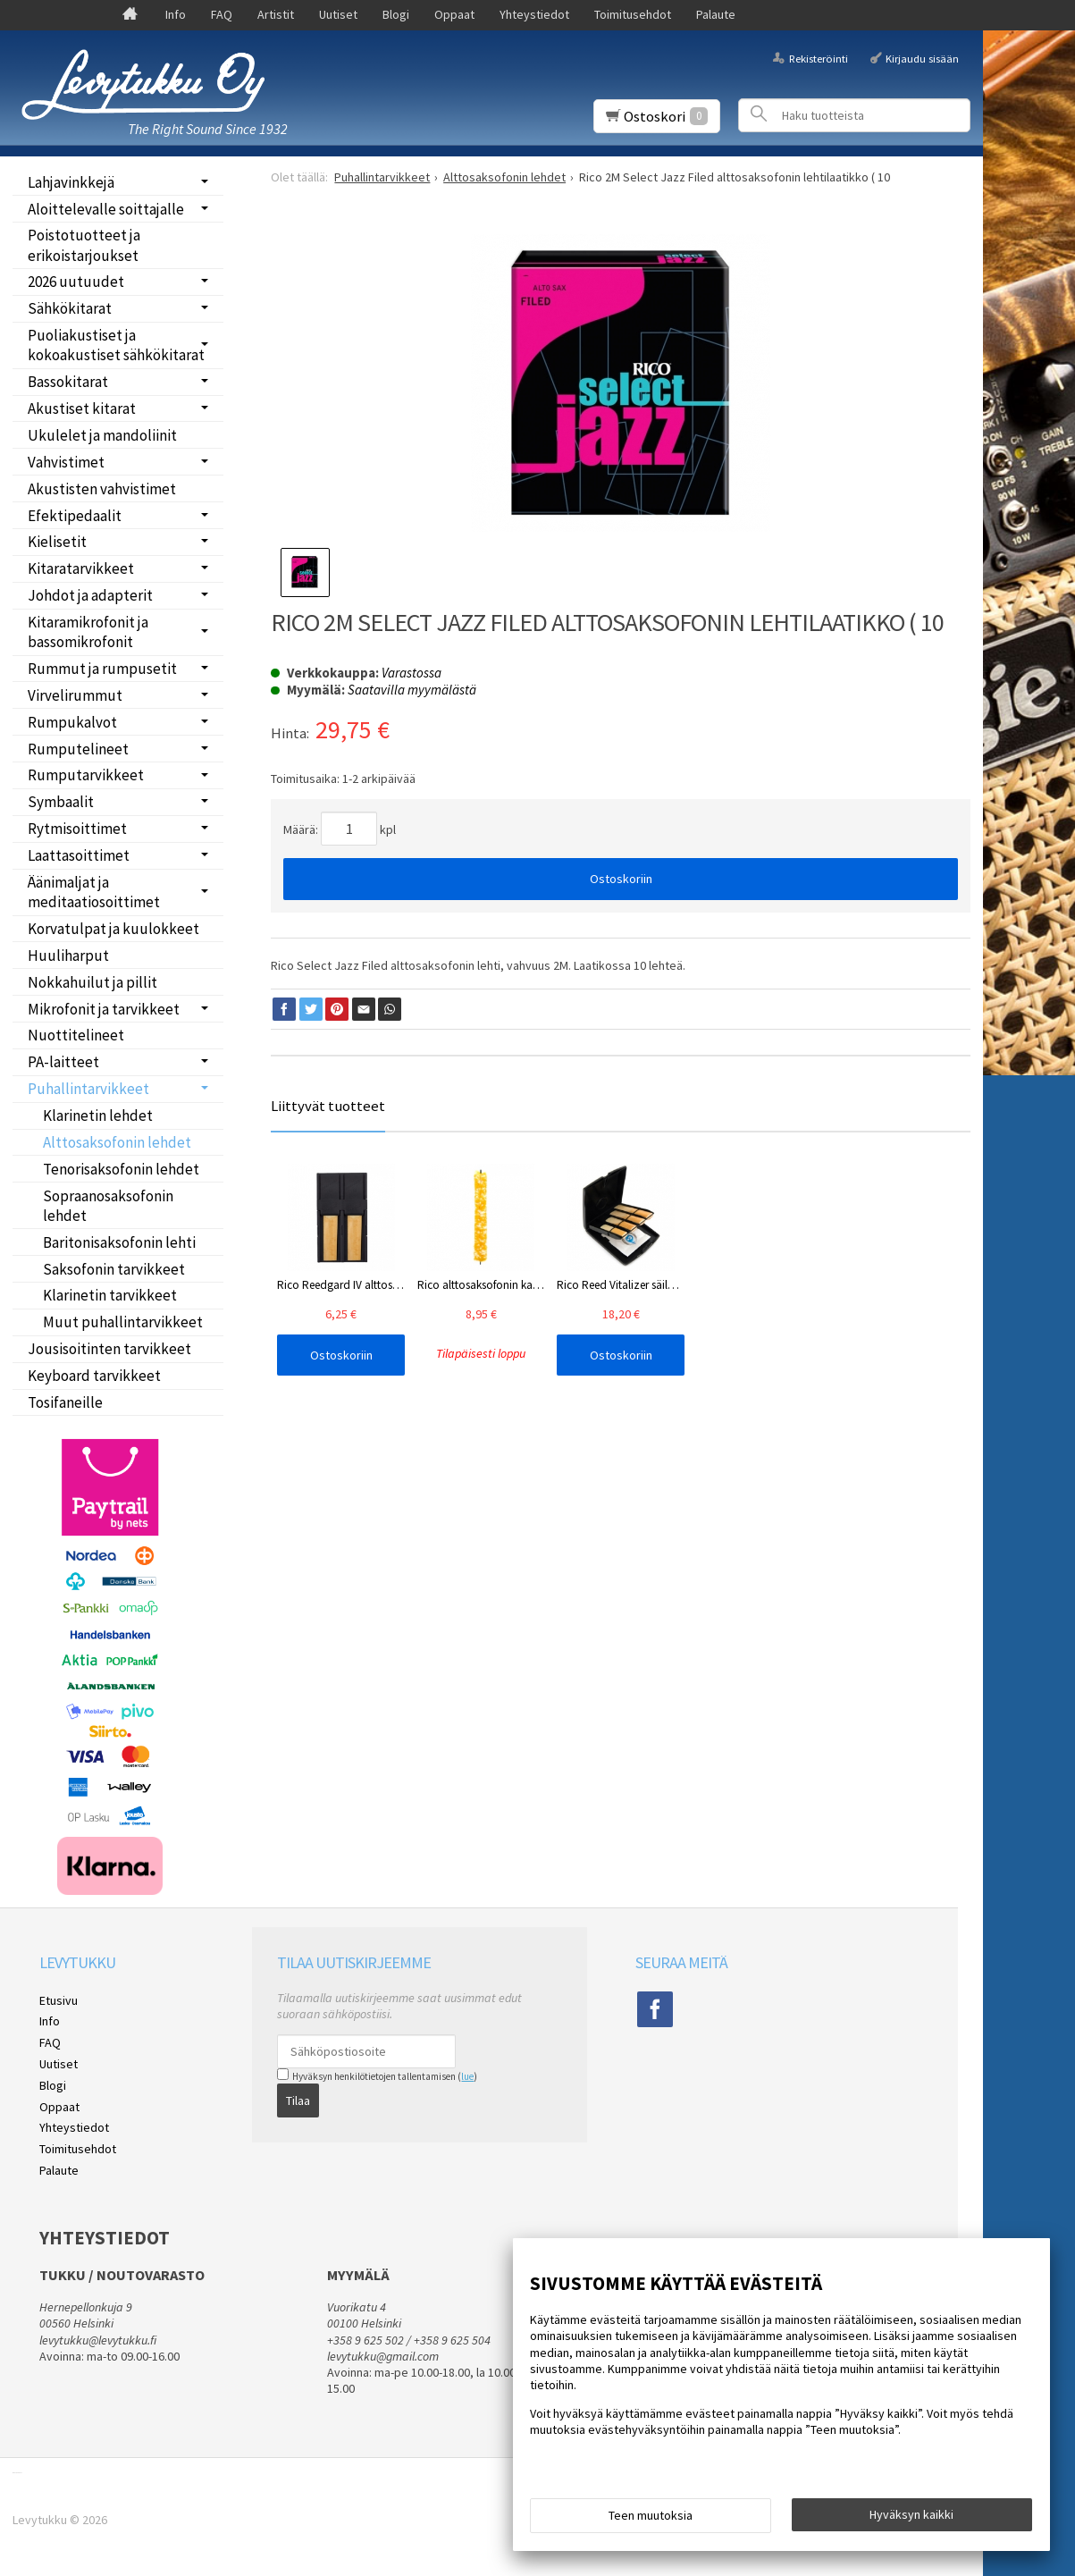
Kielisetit (57, 541)
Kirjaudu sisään (922, 57)
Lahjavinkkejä (71, 182)
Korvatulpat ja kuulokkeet (113, 929)
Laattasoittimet (79, 855)
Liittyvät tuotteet (328, 1105)
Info (175, 14)
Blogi (395, 14)
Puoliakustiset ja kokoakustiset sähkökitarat (116, 345)
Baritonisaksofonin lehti (119, 1242)
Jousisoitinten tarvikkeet (109, 1349)
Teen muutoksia (651, 2515)
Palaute (715, 14)
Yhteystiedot (534, 14)
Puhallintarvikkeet (88, 1089)
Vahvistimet (66, 462)
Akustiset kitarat (82, 408)
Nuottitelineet (76, 1035)
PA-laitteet (63, 1062)
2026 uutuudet (76, 281)
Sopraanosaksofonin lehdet (108, 1205)
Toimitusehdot (632, 14)
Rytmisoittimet (77, 828)
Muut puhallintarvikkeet (123, 1322)
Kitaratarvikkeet (81, 568)
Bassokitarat (68, 381)
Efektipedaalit (75, 516)
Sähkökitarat (70, 308)
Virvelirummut (75, 695)
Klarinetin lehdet (98, 1115)
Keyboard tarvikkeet (94, 1375)
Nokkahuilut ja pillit (92, 982)
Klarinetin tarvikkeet (110, 1295)
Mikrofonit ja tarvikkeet (104, 1009)
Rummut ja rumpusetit (102, 668)
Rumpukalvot (72, 722)
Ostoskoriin (621, 879)
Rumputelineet (78, 749)
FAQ (221, 14)
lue (467, 2076)
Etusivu (58, 2000)
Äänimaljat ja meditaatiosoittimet (94, 892)
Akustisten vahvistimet (102, 489)
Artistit (275, 14)
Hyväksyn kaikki (911, 2514)
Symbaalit (61, 802)
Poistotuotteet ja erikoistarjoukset (84, 245)
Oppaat (454, 14)
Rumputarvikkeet (86, 775)
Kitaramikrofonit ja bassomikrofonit (88, 632)
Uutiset (338, 14)
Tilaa (298, 2100)
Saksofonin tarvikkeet (114, 1269)
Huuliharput (68, 955)
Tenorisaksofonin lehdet (121, 1169)
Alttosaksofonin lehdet (117, 1142)
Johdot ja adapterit (90, 595)
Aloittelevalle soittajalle (106, 209)
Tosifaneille (65, 1402)
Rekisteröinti (818, 57)
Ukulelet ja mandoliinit (102, 435)
